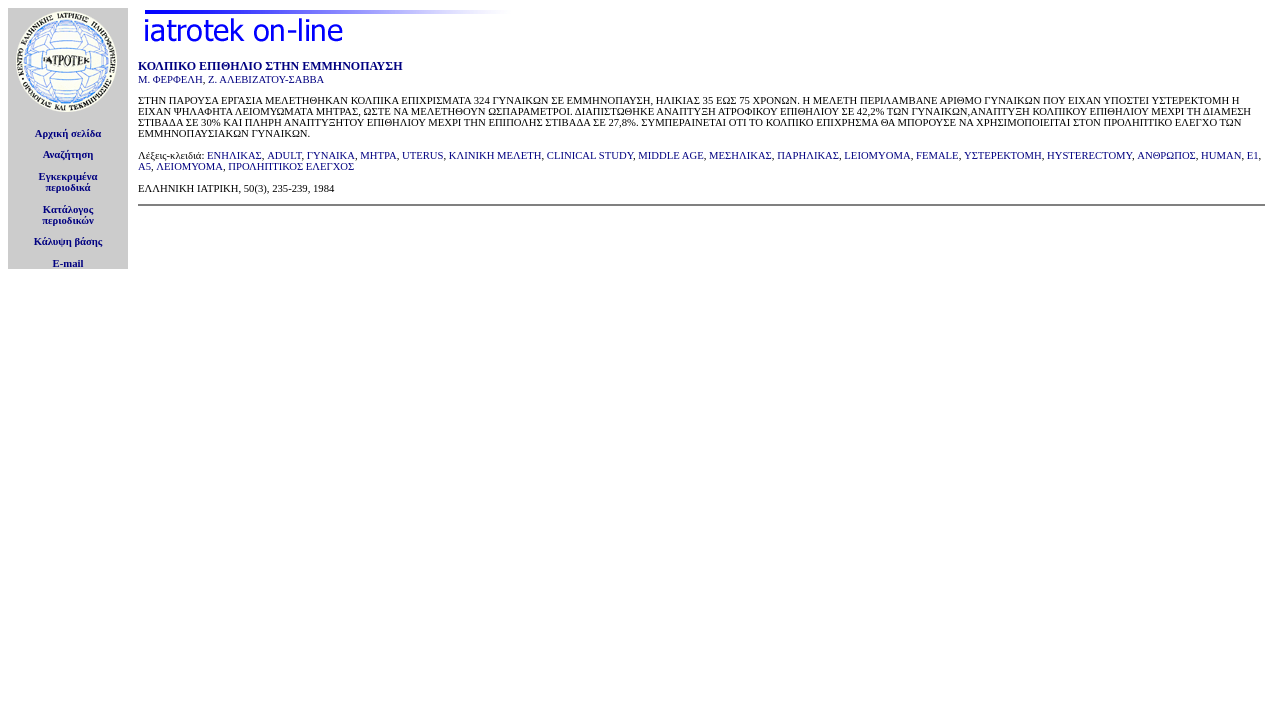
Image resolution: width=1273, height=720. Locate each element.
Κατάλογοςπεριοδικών (68, 215)
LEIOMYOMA (877, 155)
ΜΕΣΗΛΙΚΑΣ (740, 155)
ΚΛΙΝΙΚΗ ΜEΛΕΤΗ (495, 155)
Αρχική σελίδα (68, 133)
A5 (144, 166)
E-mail (68, 263)
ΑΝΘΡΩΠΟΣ (1166, 155)
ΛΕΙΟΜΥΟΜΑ (189, 166)
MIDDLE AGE (670, 155)
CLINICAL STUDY (590, 155)
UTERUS (422, 155)
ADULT (284, 155)
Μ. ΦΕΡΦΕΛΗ (170, 79)
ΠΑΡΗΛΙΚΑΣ (808, 155)
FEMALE (937, 155)
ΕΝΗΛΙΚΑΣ (234, 155)
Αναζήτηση (68, 154)
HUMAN (1221, 155)
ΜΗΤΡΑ (378, 155)
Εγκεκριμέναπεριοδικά (68, 182)
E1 (1253, 155)
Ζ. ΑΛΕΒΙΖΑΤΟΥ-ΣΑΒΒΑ (266, 79)
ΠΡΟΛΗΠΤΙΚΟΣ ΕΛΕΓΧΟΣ (291, 166)
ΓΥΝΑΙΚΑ (331, 155)
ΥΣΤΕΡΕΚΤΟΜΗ (1003, 155)
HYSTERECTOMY (1089, 155)
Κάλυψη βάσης (68, 241)
